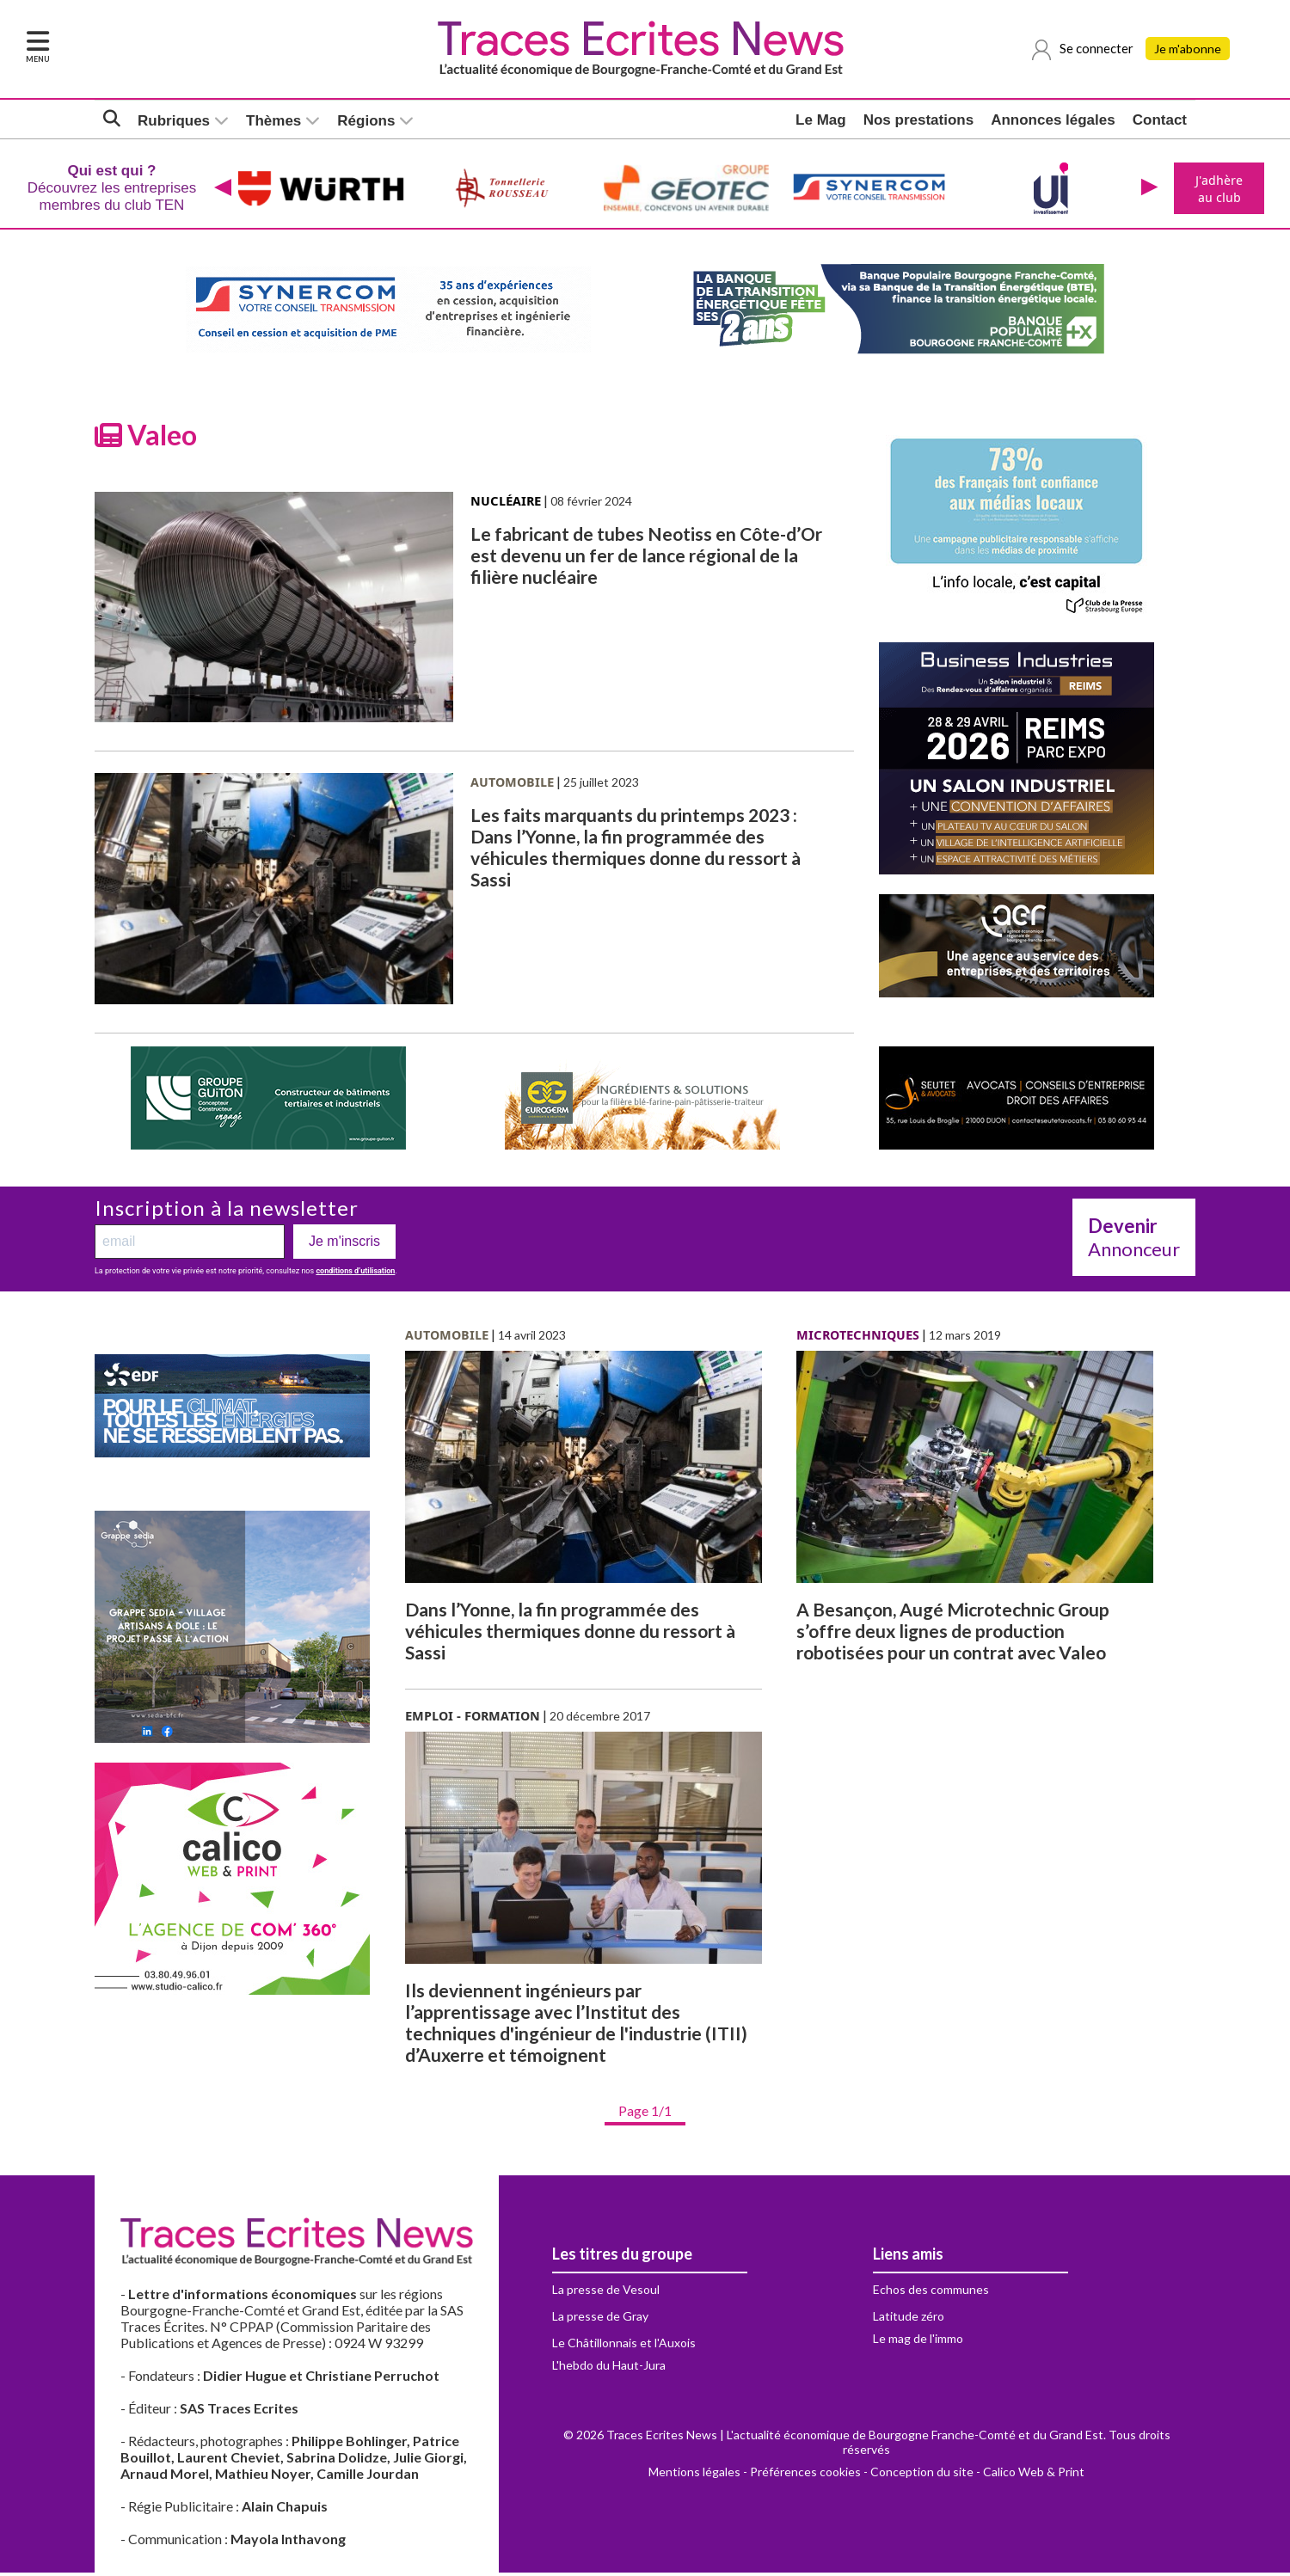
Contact (1160, 120)
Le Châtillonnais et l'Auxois (624, 2346)
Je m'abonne (1189, 49)
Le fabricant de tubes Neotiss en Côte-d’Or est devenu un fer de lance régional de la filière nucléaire (646, 558)
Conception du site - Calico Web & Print (977, 2475)
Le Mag (821, 120)
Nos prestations (918, 120)
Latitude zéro (908, 2319)
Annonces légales (1053, 120)
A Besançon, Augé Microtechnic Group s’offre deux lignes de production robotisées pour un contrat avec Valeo (952, 1634)
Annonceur (1134, 1240)
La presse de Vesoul (606, 2292)
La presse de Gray (600, 2319)
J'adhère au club (1217, 190)
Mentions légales (694, 2475)
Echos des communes (931, 2292)
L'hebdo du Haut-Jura (609, 2368)
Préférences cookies (805, 2475)
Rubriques (174, 121)
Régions (366, 121)
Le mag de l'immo (918, 2341)
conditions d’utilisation (355, 1274)
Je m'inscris (344, 1244)
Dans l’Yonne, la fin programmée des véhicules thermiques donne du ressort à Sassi (570, 1634)
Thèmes (273, 121)
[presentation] (221, 190)
